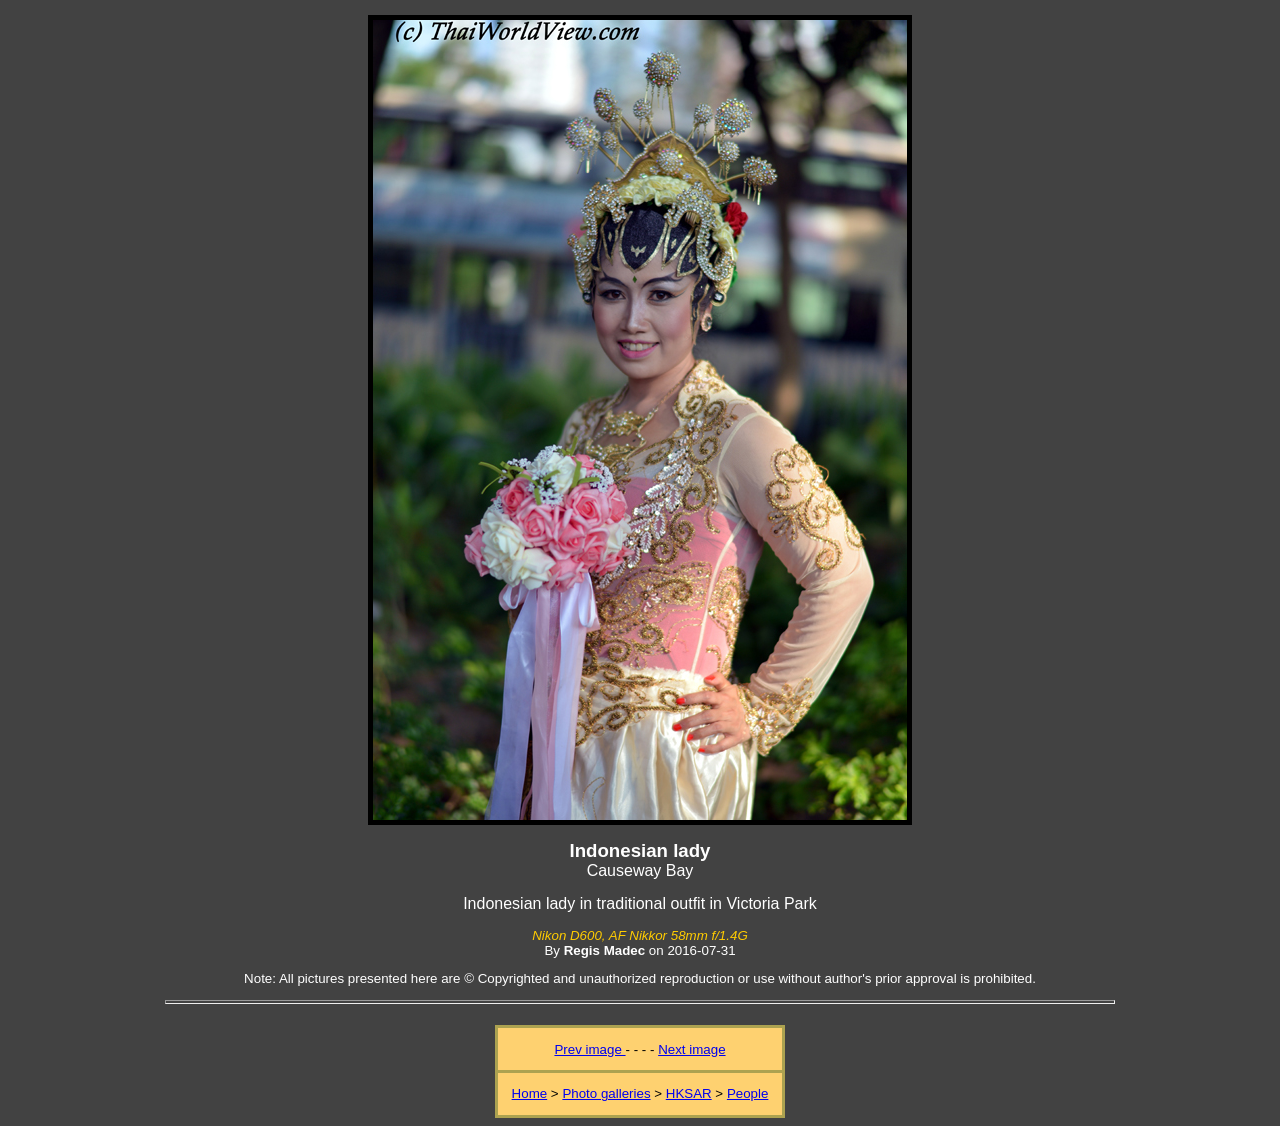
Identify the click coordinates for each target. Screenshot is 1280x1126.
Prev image (589, 1049)
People (748, 1093)
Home (530, 1093)
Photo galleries (606, 1093)
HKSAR (689, 1093)
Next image (691, 1049)
